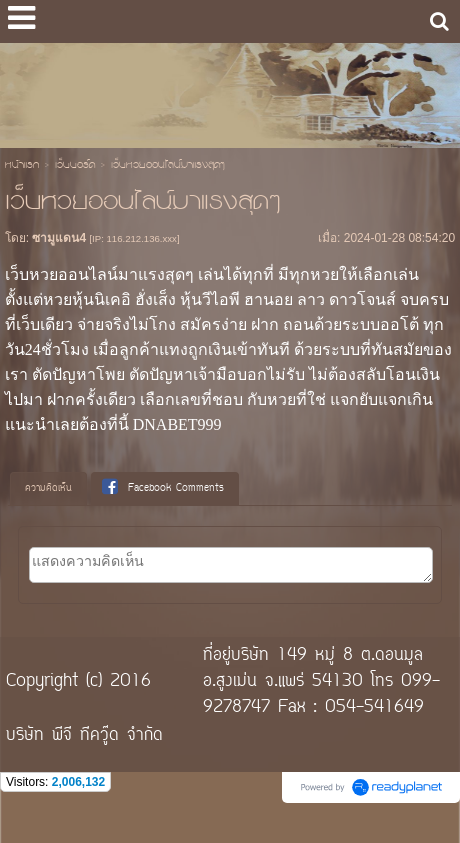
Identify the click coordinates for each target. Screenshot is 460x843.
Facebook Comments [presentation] (163, 488)
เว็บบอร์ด (75, 166)
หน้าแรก (22, 166)
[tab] (48, 489)
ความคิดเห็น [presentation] (48, 488)
